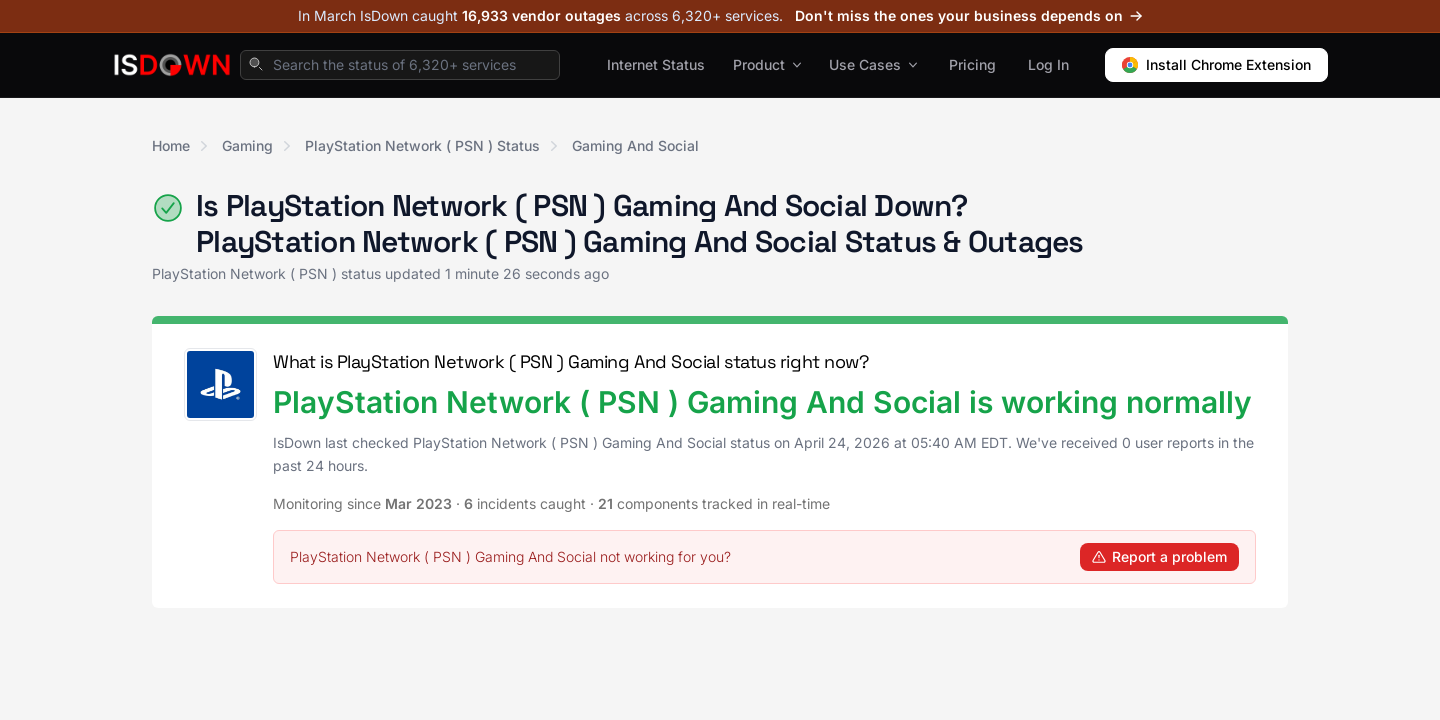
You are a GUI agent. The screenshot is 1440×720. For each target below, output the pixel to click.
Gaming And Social (635, 145)
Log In (1048, 64)
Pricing (972, 64)
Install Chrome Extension (1216, 64)
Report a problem (1159, 556)
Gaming (247, 145)
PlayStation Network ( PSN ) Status (422, 145)
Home (171, 145)
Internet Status (656, 64)
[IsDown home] (172, 65)
